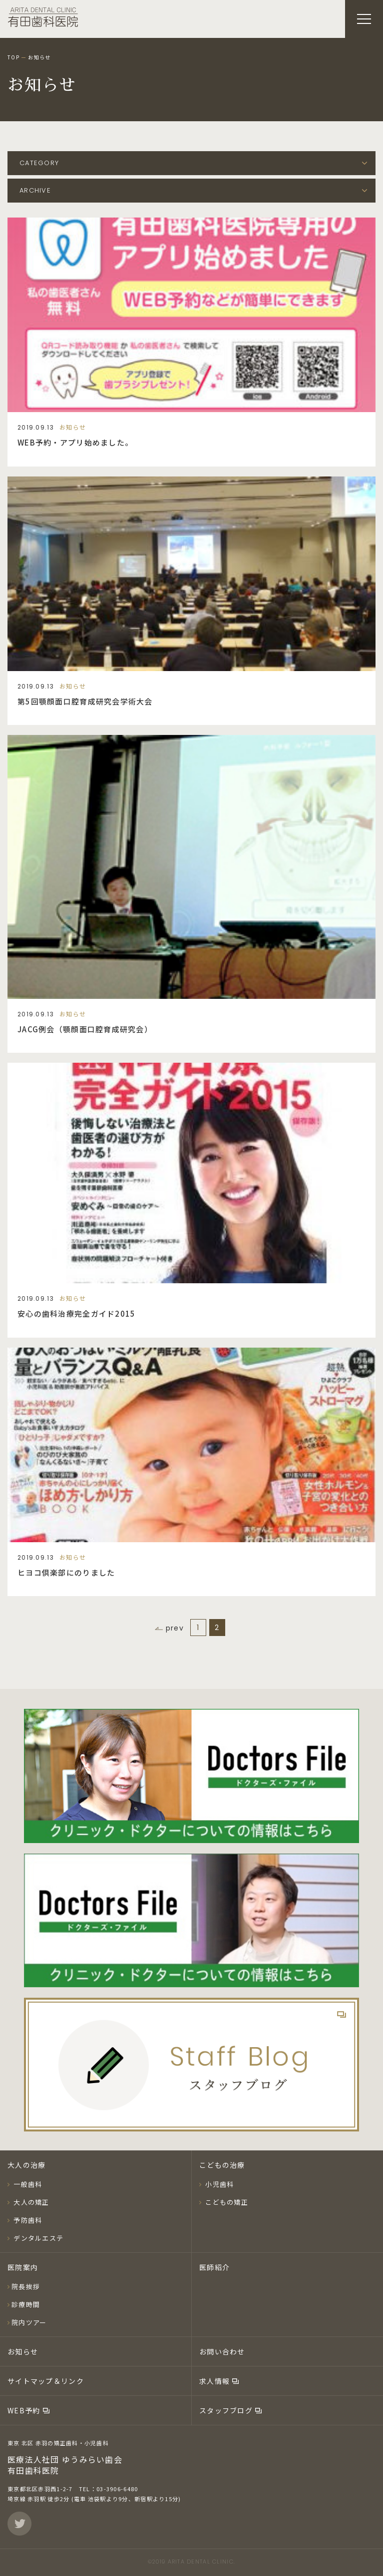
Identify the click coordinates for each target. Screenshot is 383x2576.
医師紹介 (214, 2267)
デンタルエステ (37, 2238)
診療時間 (25, 2304)
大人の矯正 (30, 2202)
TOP (13, 57)
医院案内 (22, 2267)
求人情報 (215, 2381)
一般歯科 (26, 2184)
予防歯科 (26, 2220)
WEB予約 (24, 2410)
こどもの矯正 (225, 2202)
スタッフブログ (227, 2410)
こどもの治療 (222, 2165)
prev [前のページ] (175, 1628)
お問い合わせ (222, 2351)
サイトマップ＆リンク (45, 2381)
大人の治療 (26, 2165)
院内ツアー (28, 2322)
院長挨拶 (25, 2286)
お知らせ (22, 2351)
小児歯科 (218, 2184)
